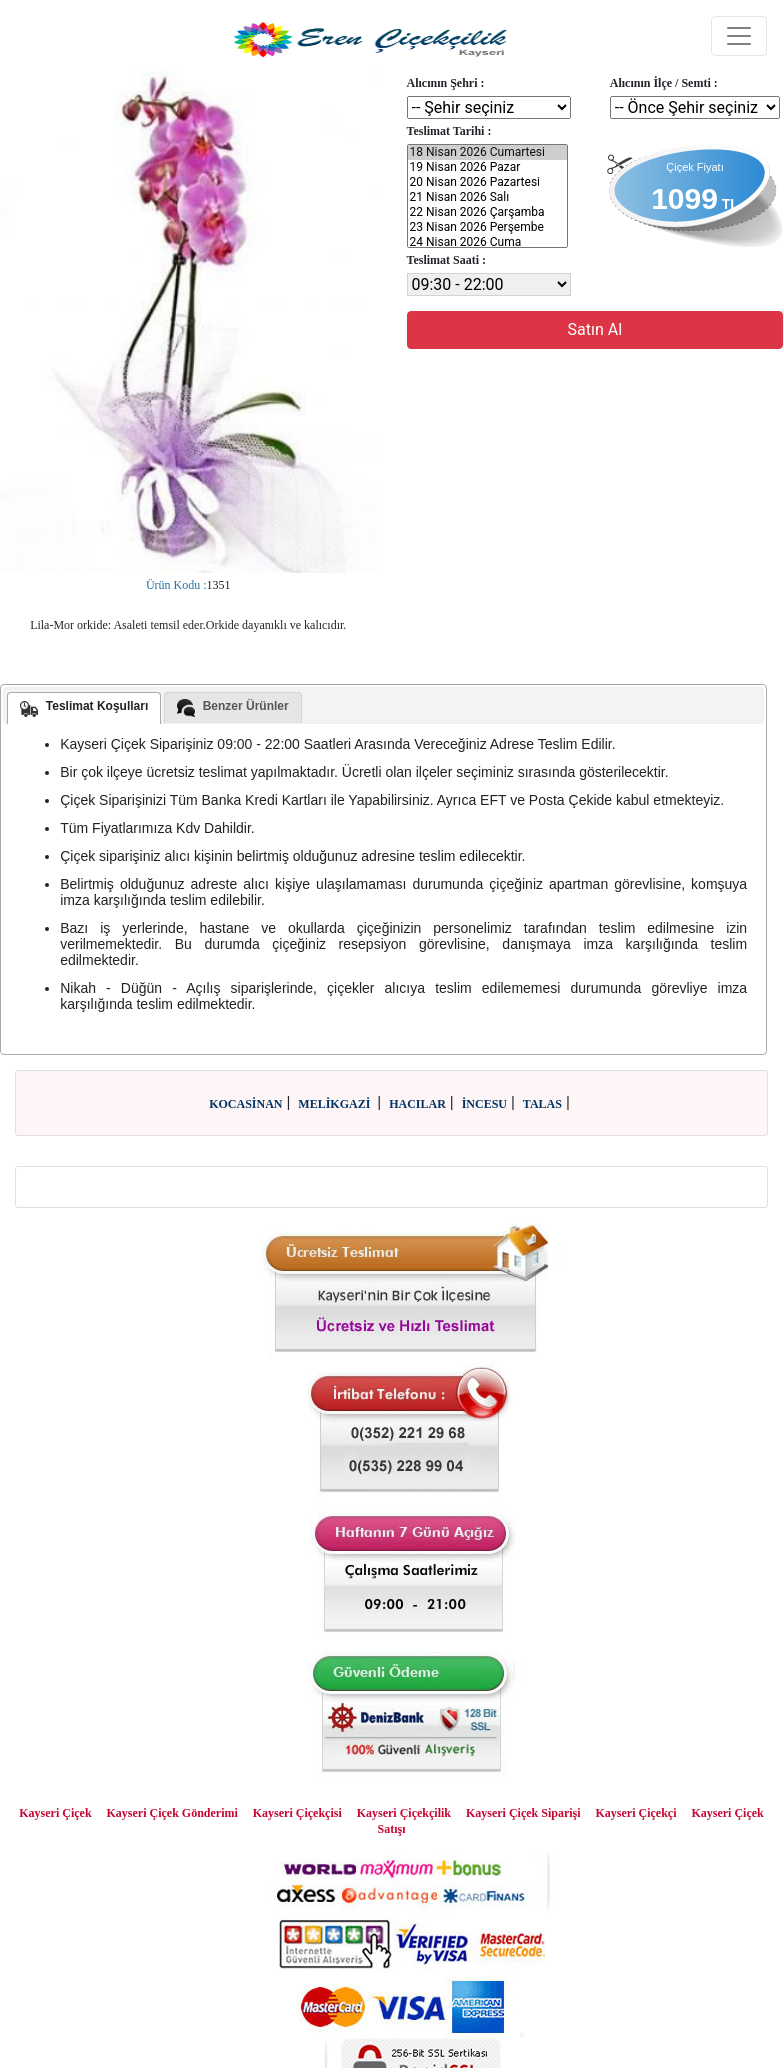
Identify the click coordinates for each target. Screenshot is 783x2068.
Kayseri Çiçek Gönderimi (172, 1813)
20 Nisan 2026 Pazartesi (488, 182)
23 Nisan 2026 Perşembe (488, 227)
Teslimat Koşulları (84, 708)
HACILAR (417, 1104)
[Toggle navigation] (739, 36)
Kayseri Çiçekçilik (404, 1813)
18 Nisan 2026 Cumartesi (488, 152)
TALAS (542, 1104)
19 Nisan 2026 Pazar (488, 167)
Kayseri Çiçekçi (636, 1813)
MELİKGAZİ (335, 1104)
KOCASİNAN (245, 1104)
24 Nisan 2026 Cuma (488, 242)
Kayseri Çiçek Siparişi (523, 1813)
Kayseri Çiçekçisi (297, 1813)
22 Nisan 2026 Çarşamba (488, 212)
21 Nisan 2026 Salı (488, 197)
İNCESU (484, 1104)
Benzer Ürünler (233, 708)
